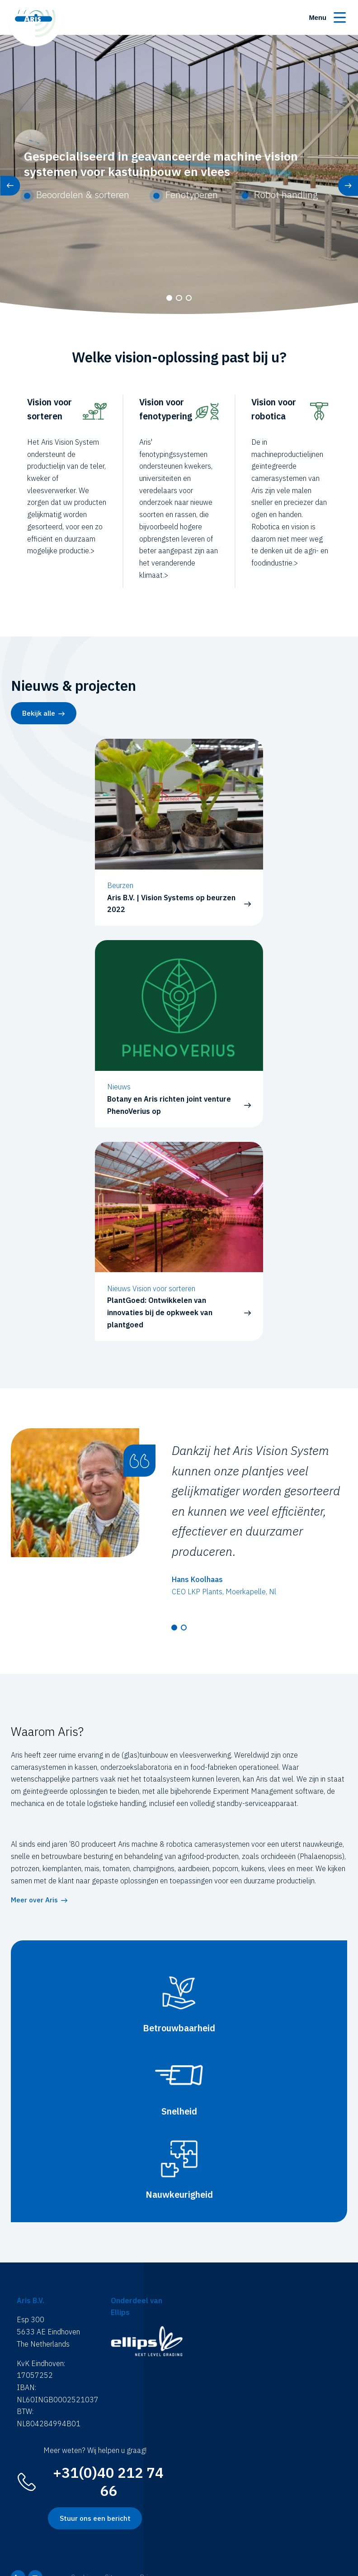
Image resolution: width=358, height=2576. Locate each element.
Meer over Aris (34, 1900)
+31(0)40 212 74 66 (108, 2482)
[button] (169, 298)
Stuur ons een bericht (95, 2518)
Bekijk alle (38, 713)
